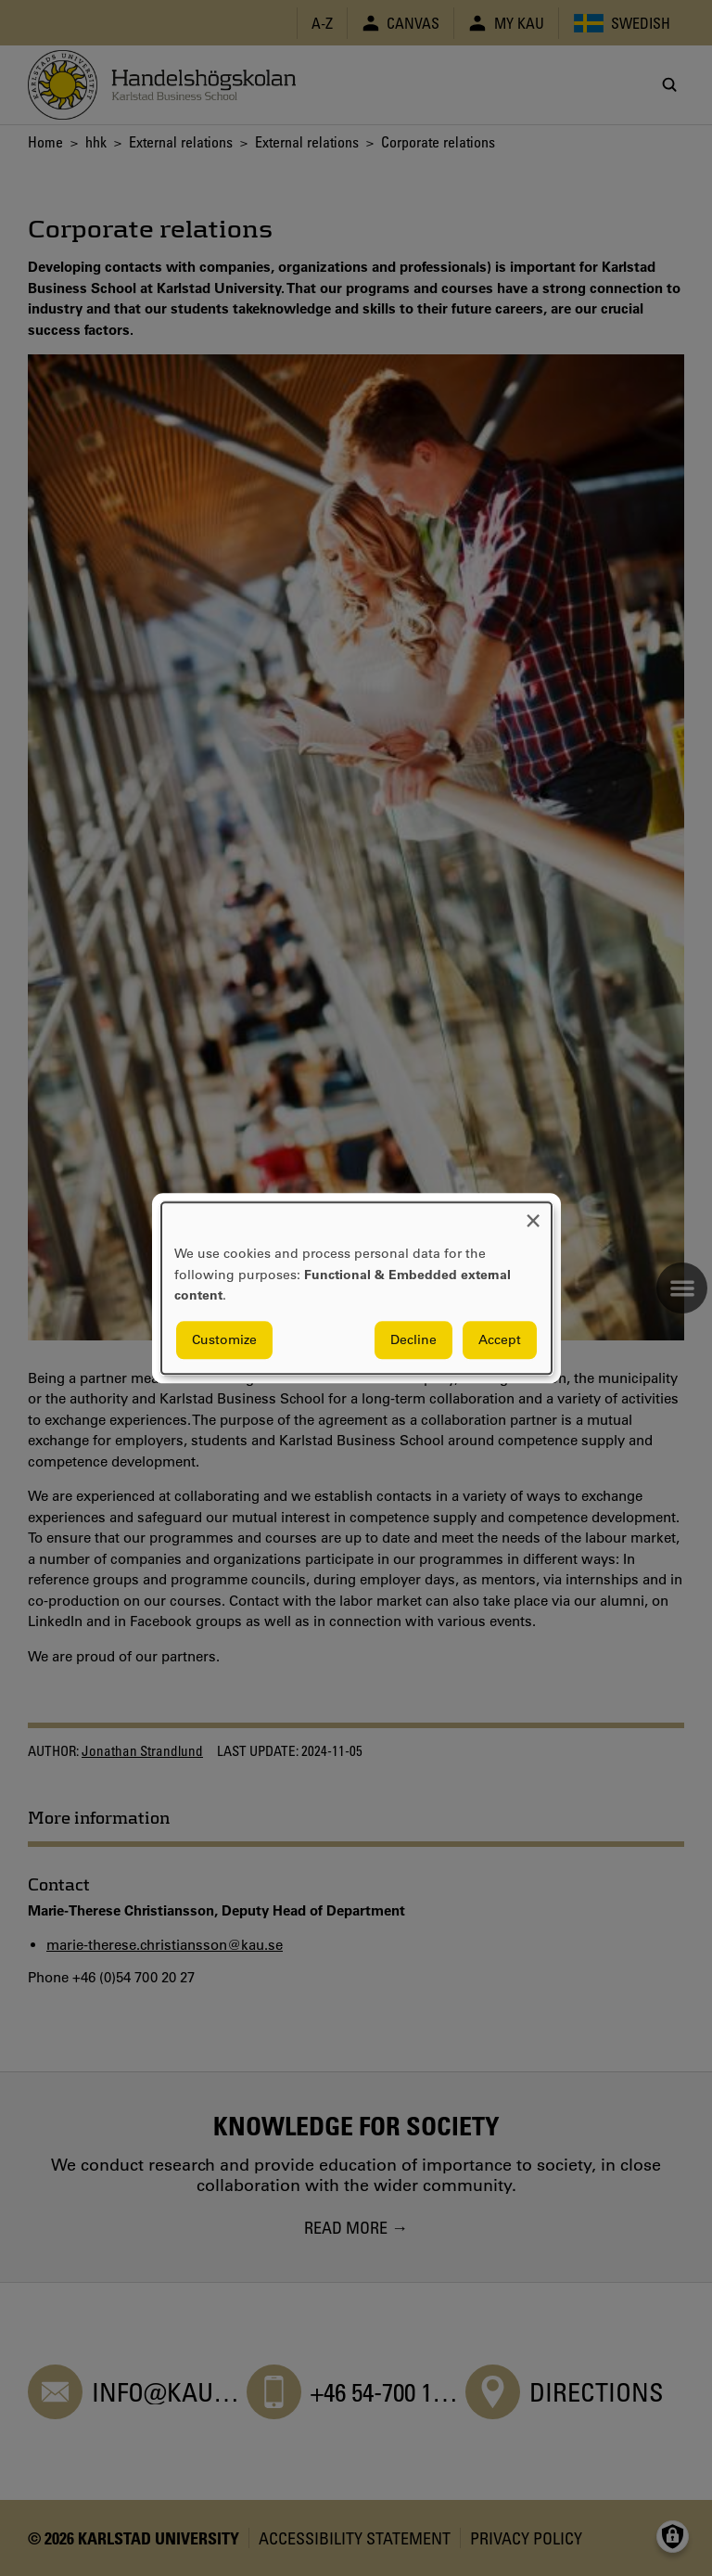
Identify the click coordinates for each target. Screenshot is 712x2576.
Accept (499, 1339)
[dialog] (356, 1288)
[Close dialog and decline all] (533, 1213)
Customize (224, 1339)
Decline (413, 1339)
